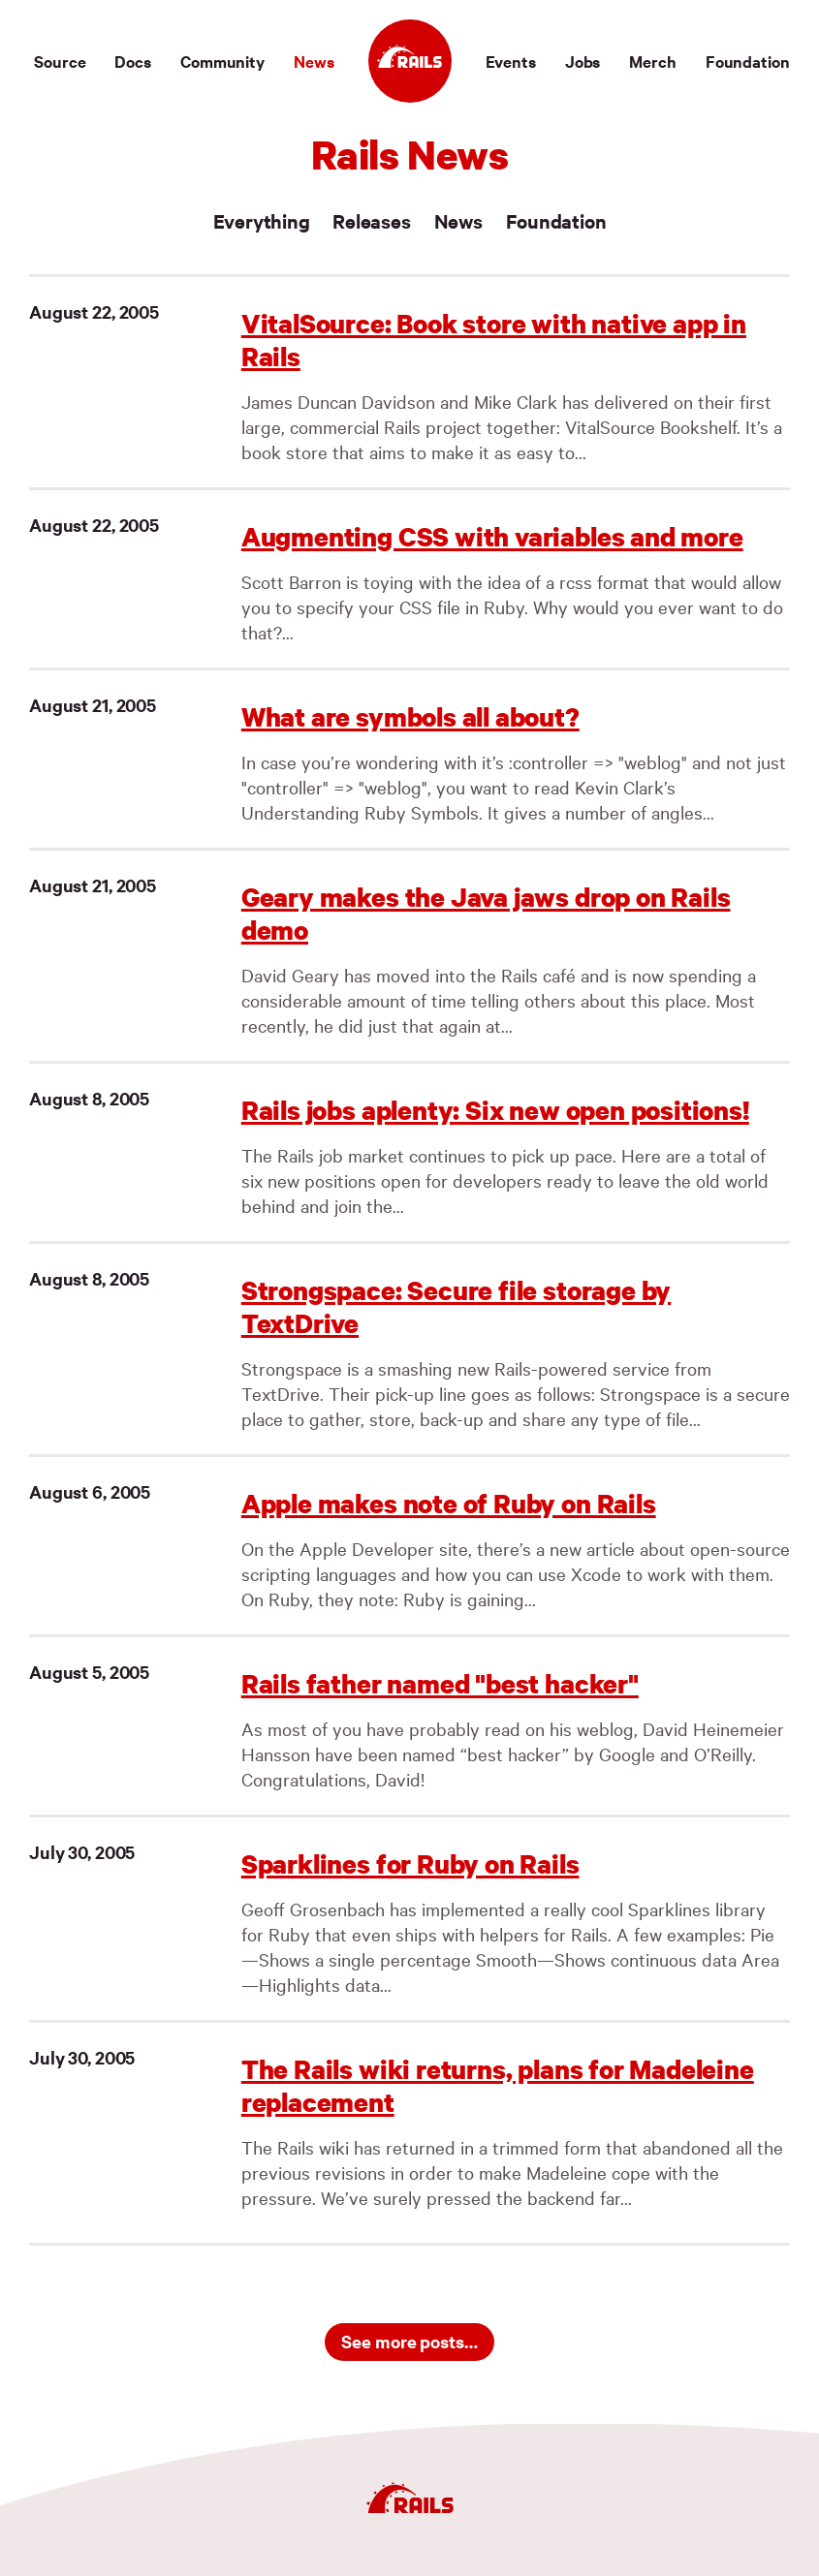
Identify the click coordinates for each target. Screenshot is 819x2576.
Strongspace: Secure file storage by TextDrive (456, 1306)
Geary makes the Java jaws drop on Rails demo (486, 913)
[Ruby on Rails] (410, 61)
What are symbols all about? (410, 716)
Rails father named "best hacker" (440, 1683)
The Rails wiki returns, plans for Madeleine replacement (497, 2085)
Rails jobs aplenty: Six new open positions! (495, 1110)
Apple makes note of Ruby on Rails (448, 1503)
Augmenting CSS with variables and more (492, 536)
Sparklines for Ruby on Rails (410, 1863)
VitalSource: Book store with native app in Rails (493, 339)
